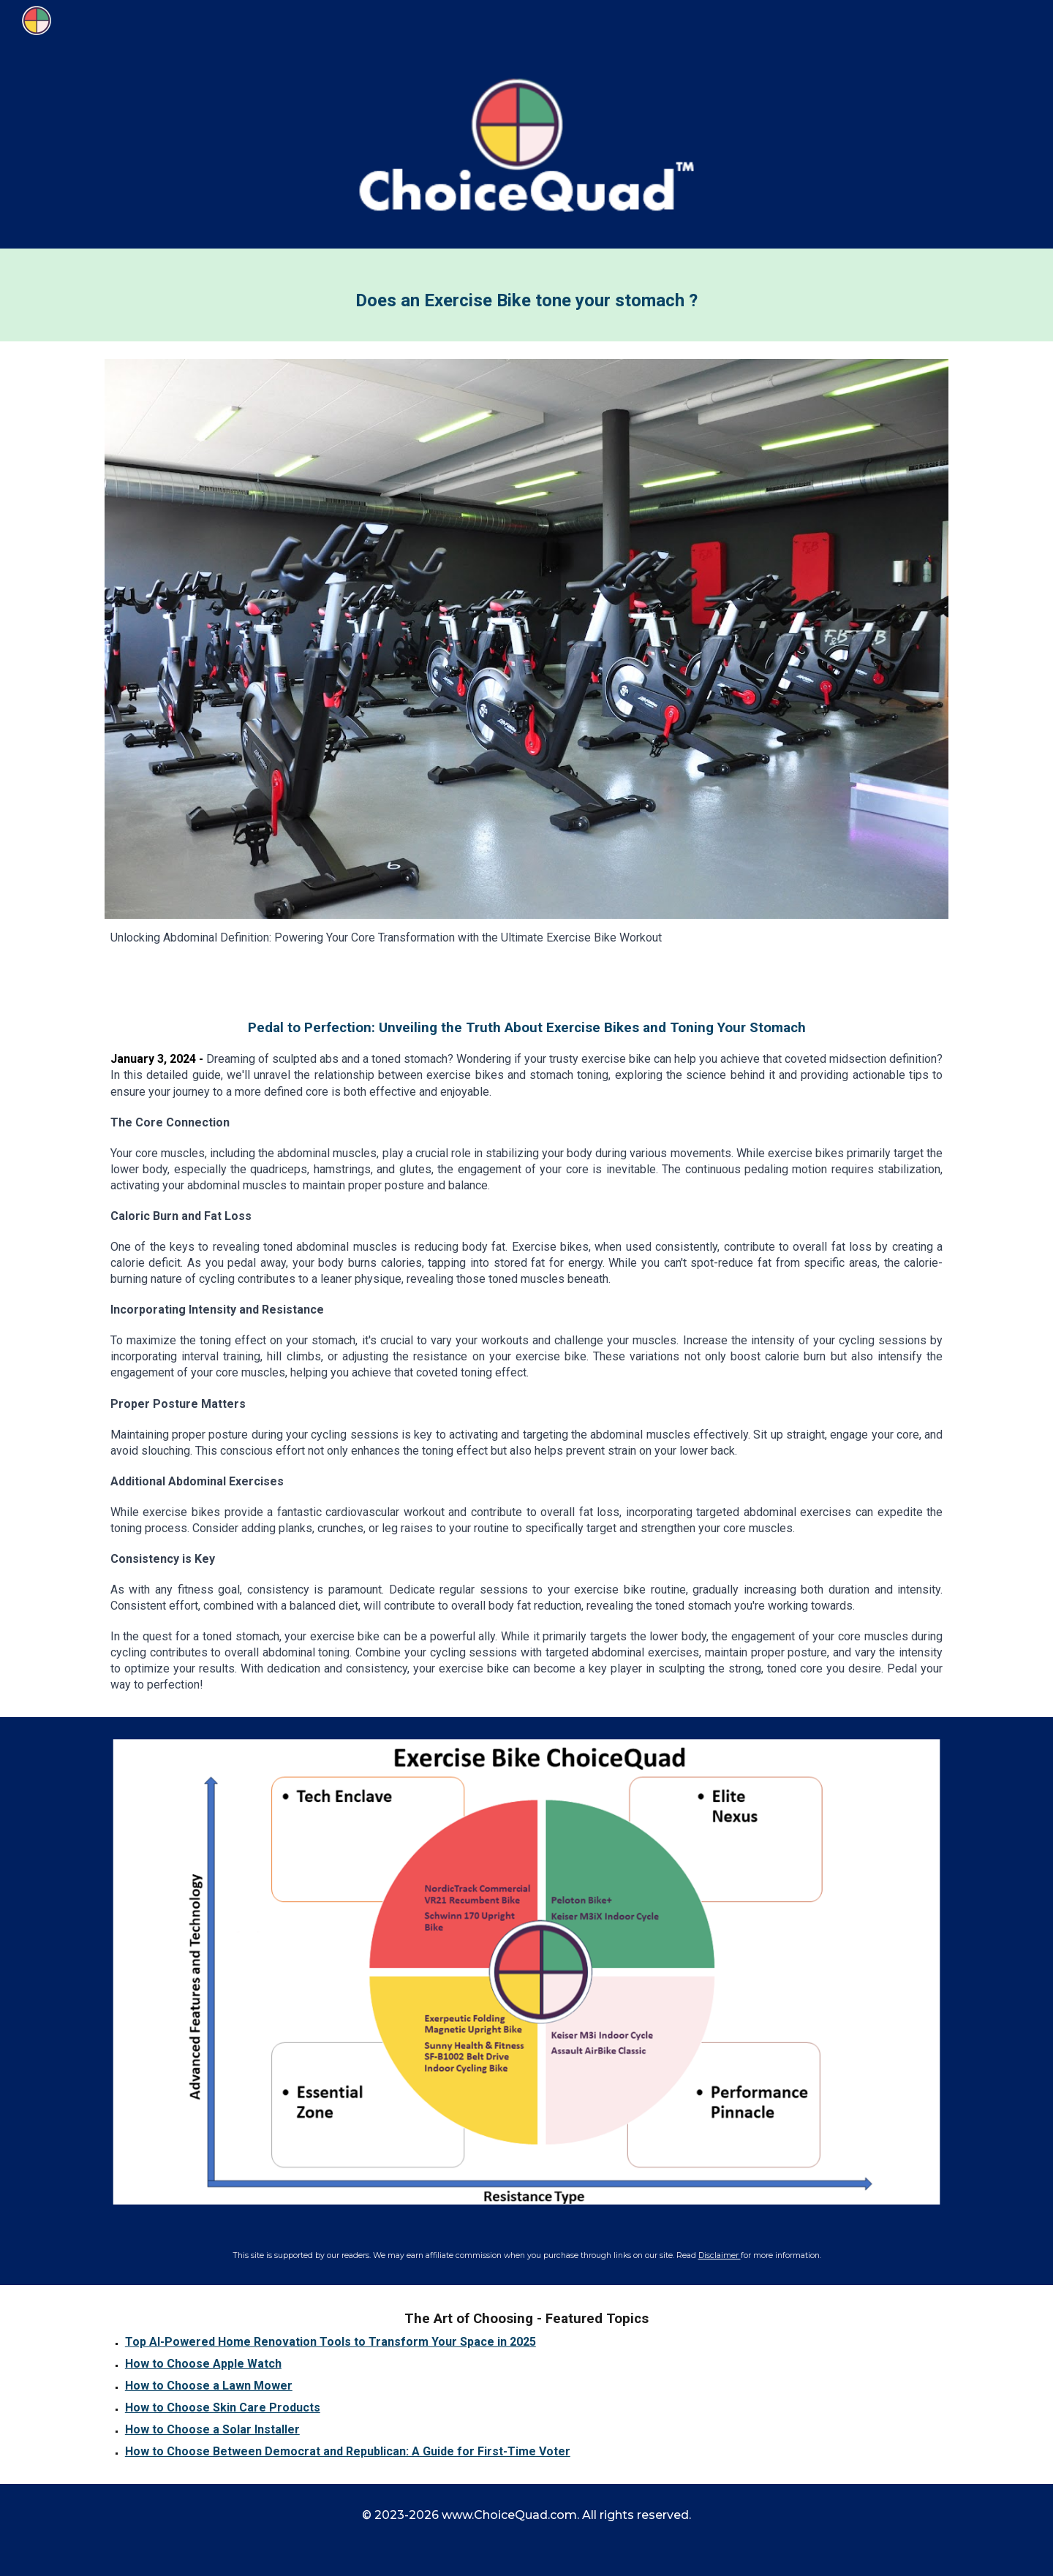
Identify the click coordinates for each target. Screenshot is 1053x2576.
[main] (526, 295)
